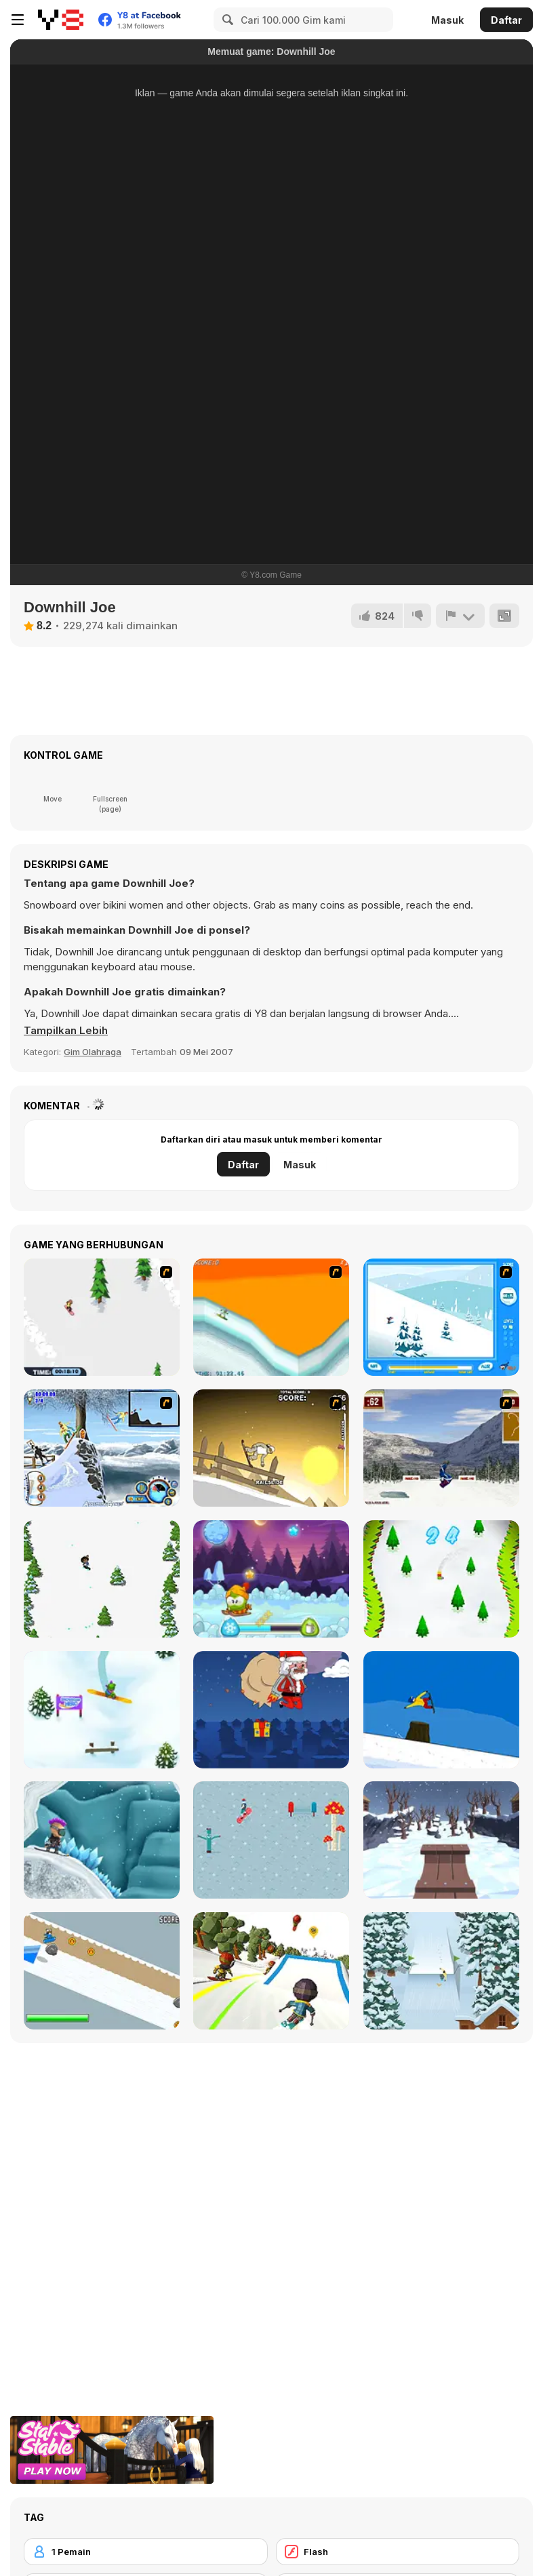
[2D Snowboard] (102, 1317)
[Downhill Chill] (271, 1970)
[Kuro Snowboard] (102, 1970)
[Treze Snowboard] (441, 1709)
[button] (66, 1030)
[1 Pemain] (146, 2551)
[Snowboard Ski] (441, 1579)
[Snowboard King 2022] (441, 1970)
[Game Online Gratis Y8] (60, 19)
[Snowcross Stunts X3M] (102, 1840)
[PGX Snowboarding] (271, 1317)
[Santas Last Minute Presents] (271, 1709)
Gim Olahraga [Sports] (92, 1051)
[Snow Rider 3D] (441, 1840)
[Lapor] (460, 615)
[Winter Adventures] (271, 1579)
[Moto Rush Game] (102, 1448)
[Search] (226, 19)
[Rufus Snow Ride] (441, 1317)
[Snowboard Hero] (102, 1709)
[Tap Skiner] (102, 1579)
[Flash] (398, 2551)
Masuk (447, 20)
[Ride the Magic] (271, 1840)
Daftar (506, 20)
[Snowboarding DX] (441, 1448)
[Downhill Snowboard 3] (271, 1448)
